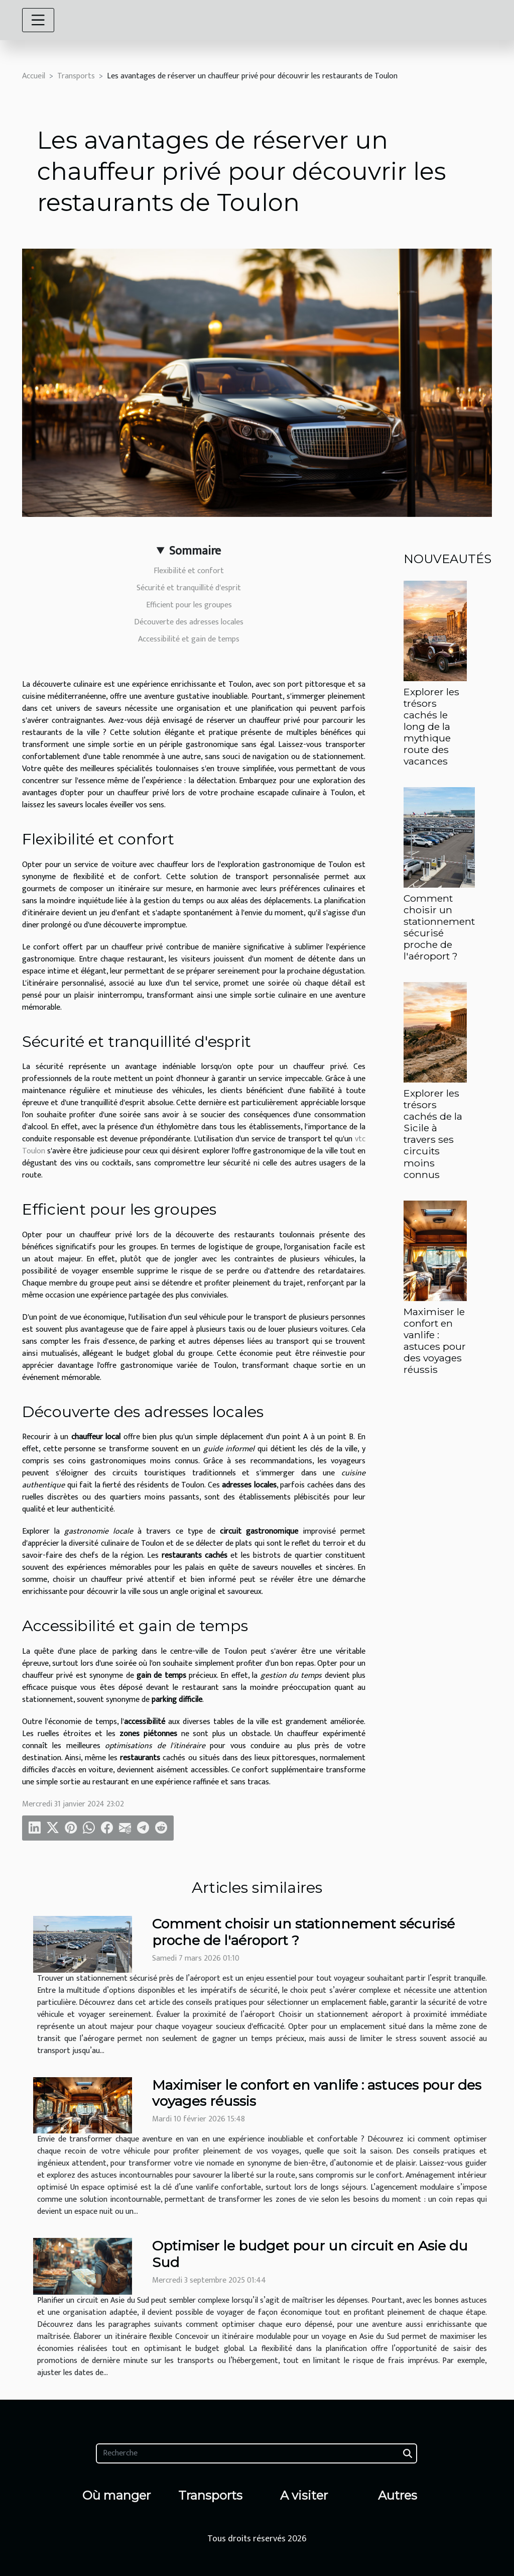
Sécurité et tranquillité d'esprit (189, 588)
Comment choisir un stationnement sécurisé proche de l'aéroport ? (439, 927)
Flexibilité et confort (189, 571)
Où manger (116, 2495)
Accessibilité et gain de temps (188, 639)
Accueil (33, 76)
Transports (76, 76)
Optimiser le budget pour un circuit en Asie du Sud (310, 2253)
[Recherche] (256, 2453)
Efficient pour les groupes (189, 605)
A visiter (304, 2495)
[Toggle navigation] (38, 20)
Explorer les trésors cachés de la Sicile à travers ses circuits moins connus (433, 1133)
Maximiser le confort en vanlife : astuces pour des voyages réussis (435, 1340)
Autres (397, 2495)
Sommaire (195, 551)
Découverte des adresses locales (188, 622)
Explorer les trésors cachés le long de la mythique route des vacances (431, 726)
